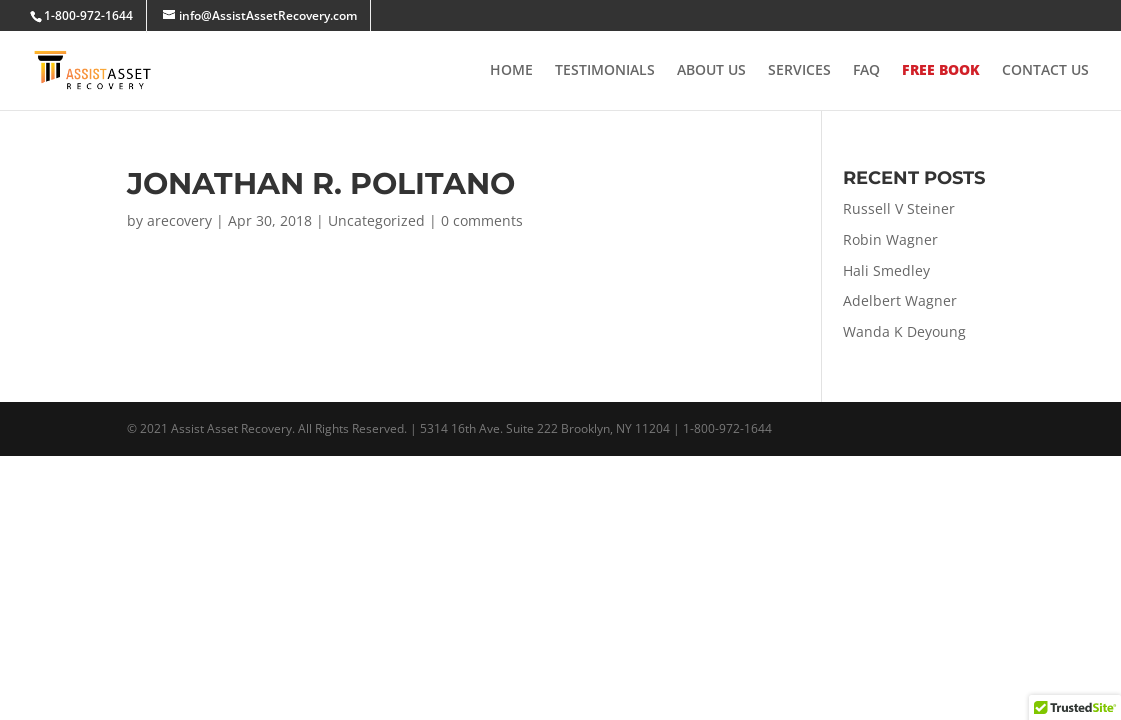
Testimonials (605, 71)
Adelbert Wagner (900, 300)
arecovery (179, 220)
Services (799, 71)
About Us (711, 71)
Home (511, 71)
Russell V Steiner (899, 208)
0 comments (482, 220)
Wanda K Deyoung (904, 331)
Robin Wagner (890, 239)
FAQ (866, 71)
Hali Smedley (886, 270)
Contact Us (1045, 71)
